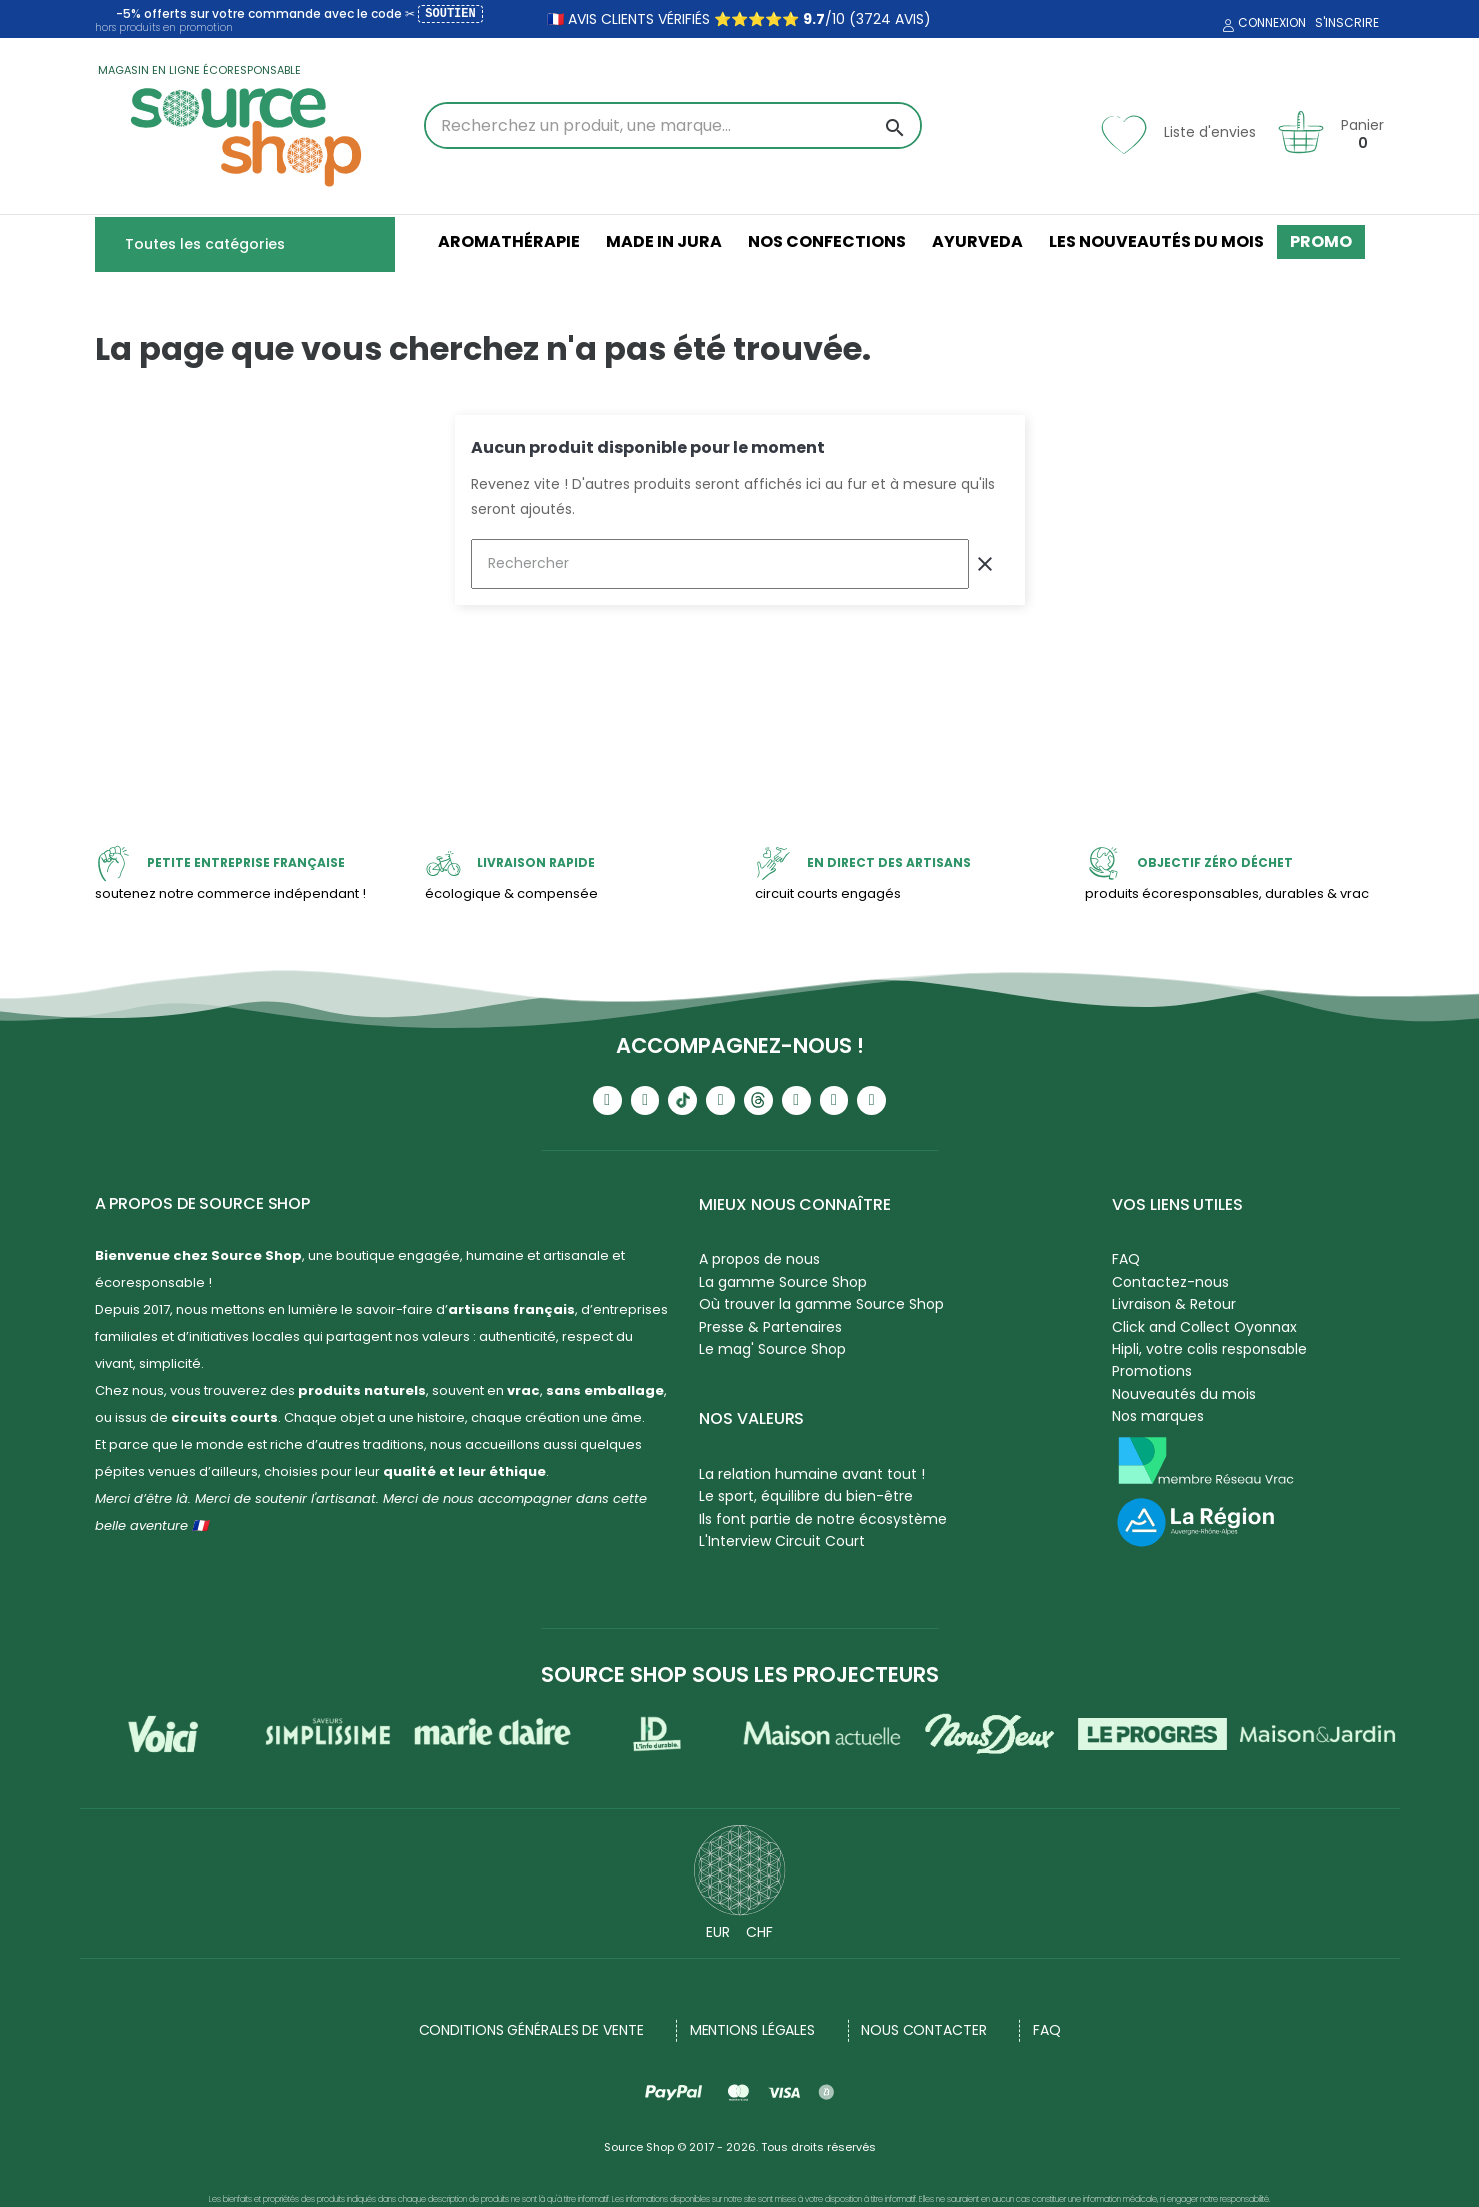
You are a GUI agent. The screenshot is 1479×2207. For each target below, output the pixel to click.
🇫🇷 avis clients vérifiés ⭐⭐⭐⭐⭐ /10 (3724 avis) (739, 19)
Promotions (1152, 1371)
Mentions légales (752, 2030)
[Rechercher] (720, 564)
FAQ (1126, 1259)
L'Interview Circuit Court (782, 1541)
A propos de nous (759, 1259)
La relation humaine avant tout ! (812, 1474)
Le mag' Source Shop (772, 1349)
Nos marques (1158, 1416)
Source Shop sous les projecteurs (740, 1674)
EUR (718, 1932)
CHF (759, 1932)
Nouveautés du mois (1184, 1394)
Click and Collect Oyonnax (1204, 1327)
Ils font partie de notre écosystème (823, 1519)
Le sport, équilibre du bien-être (806, 1496)
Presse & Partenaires (770, 1327)
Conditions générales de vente (531, 2030)
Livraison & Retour (1174, 1304)
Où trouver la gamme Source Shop (821, 1304)
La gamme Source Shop (783, 1282)
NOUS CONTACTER (924, 2030)
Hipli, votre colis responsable (1209, 1349)
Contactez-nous (1170, 1282)
